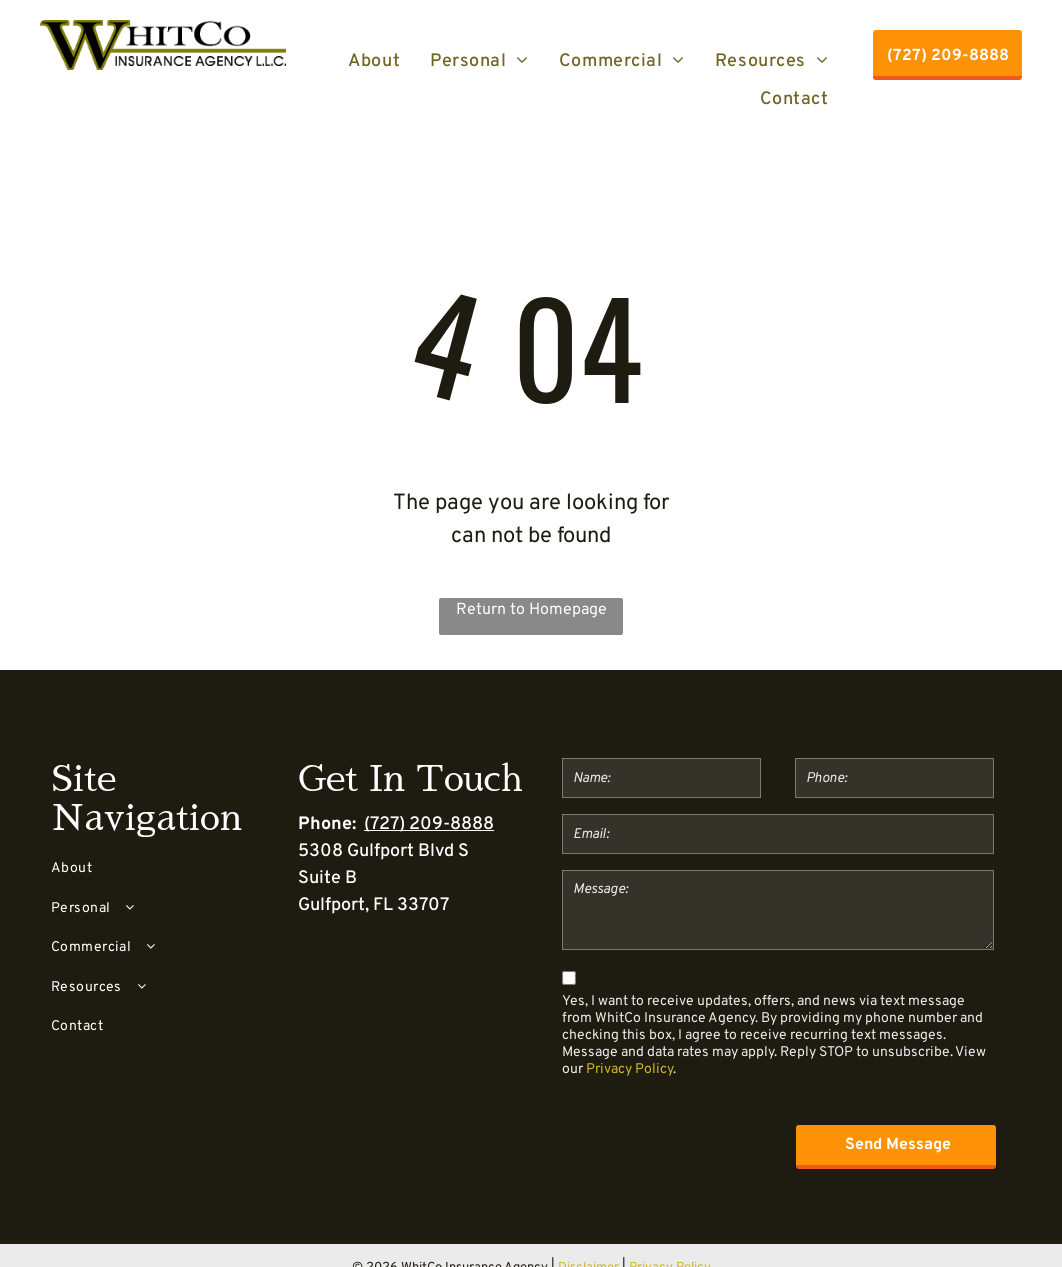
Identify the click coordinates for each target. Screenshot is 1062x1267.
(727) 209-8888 (429, 824)
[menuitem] (374, 61)
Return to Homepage (531, 610)
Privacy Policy (629, 1069)
